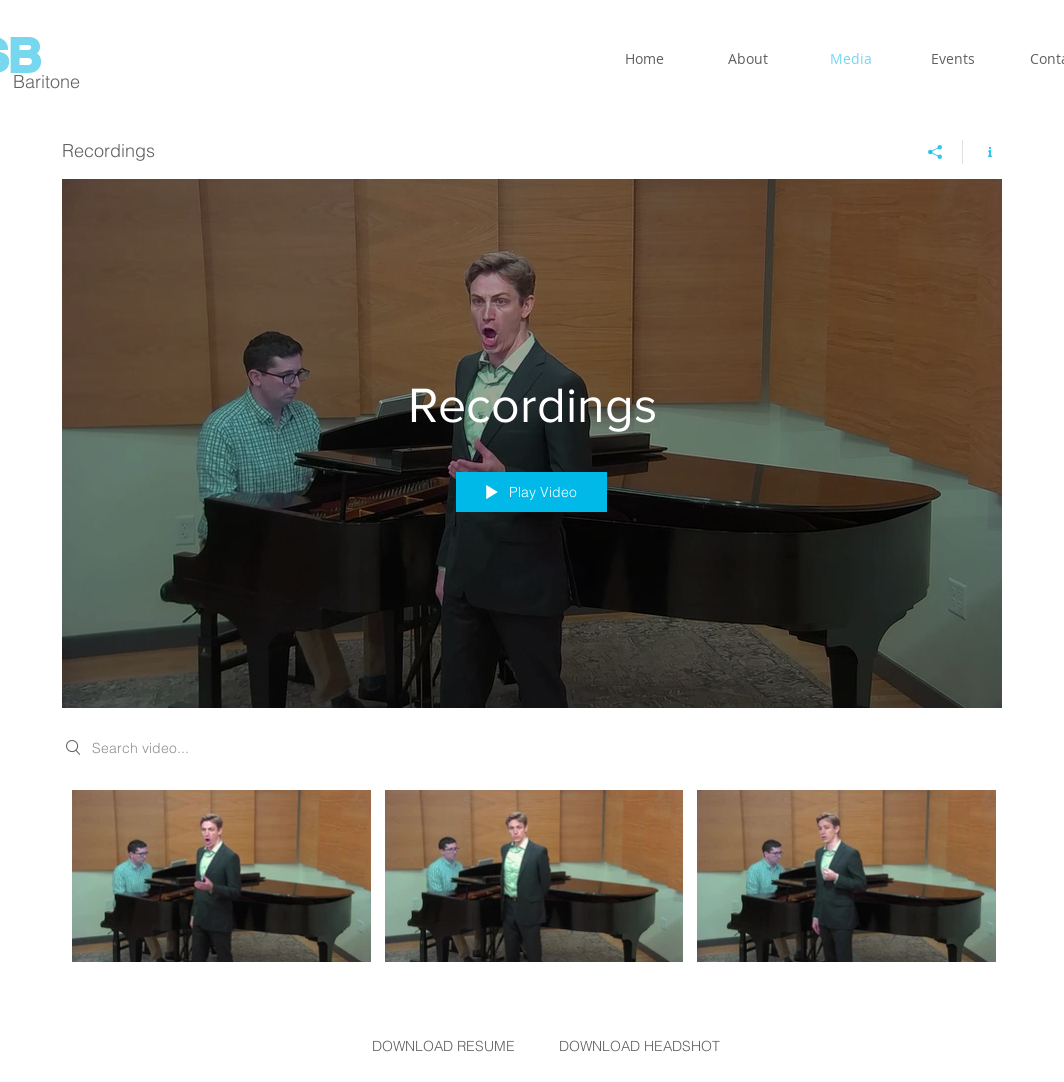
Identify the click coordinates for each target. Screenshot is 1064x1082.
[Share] (935, 152)
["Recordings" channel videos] (532, 881)
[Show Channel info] (982, 152)
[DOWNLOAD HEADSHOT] (639, 1046)
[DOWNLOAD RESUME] (443, 1046)
